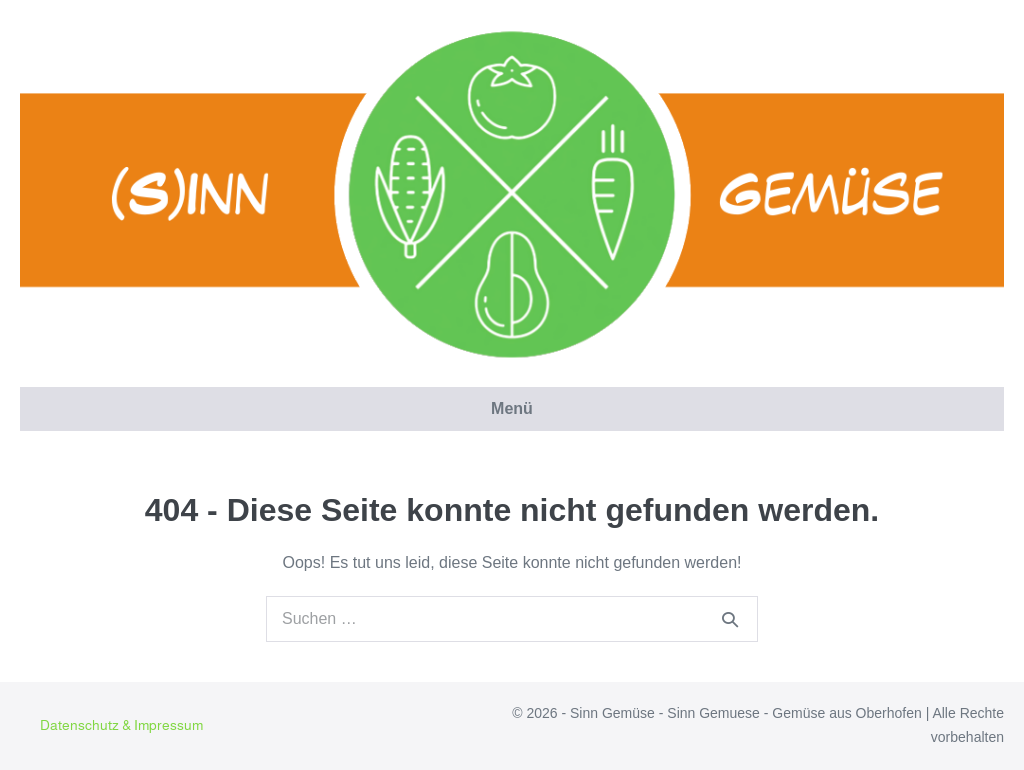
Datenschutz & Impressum (121, 725)
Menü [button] (512, 408)
